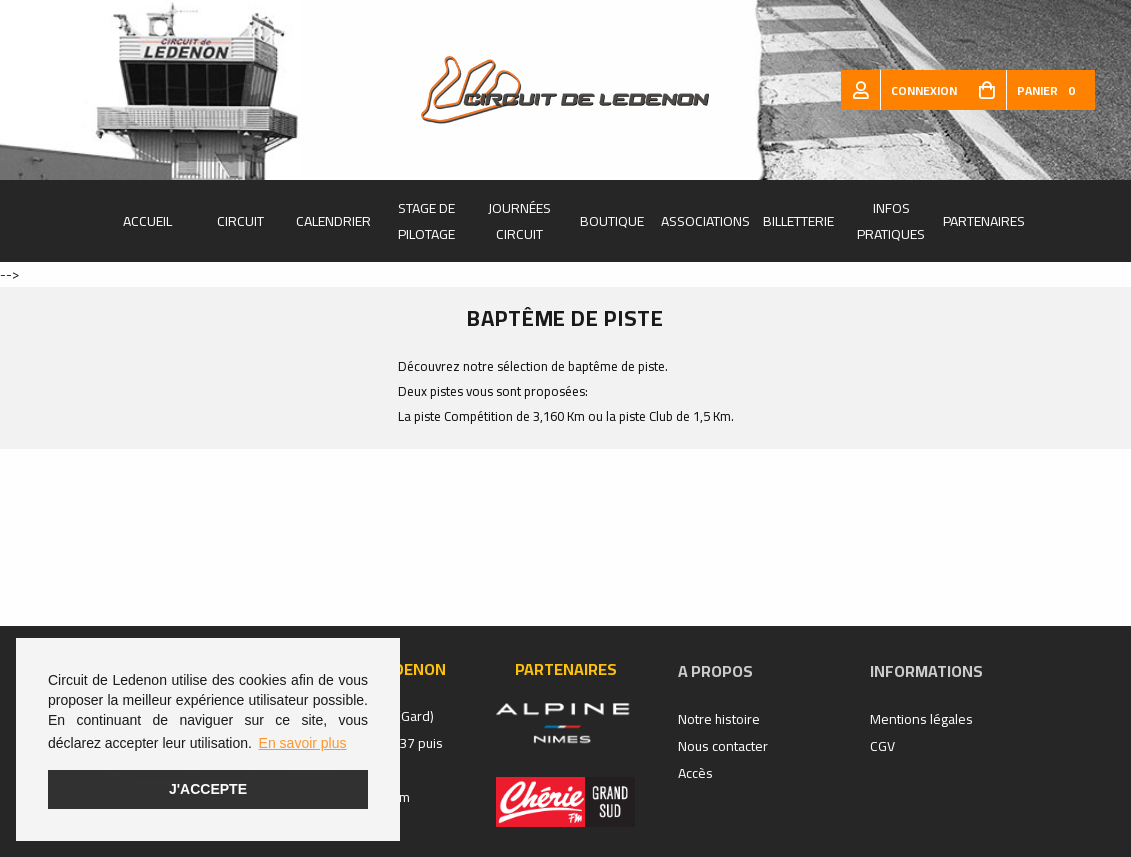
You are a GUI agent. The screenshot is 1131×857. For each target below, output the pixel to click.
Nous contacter (723, 746)
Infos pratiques (891, 221)
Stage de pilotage (426, 221)
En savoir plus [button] (303, 743)
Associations (705, 221)
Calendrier (333, 221)
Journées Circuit (519, 221)
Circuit (240, 221)
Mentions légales (921, 719)
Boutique (612, 221)
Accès (695, 773)
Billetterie (798, 221)
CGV (882, 746)
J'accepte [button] (208, 789)
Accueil (147, 221)
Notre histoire (719, 719)
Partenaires (984, 221)
